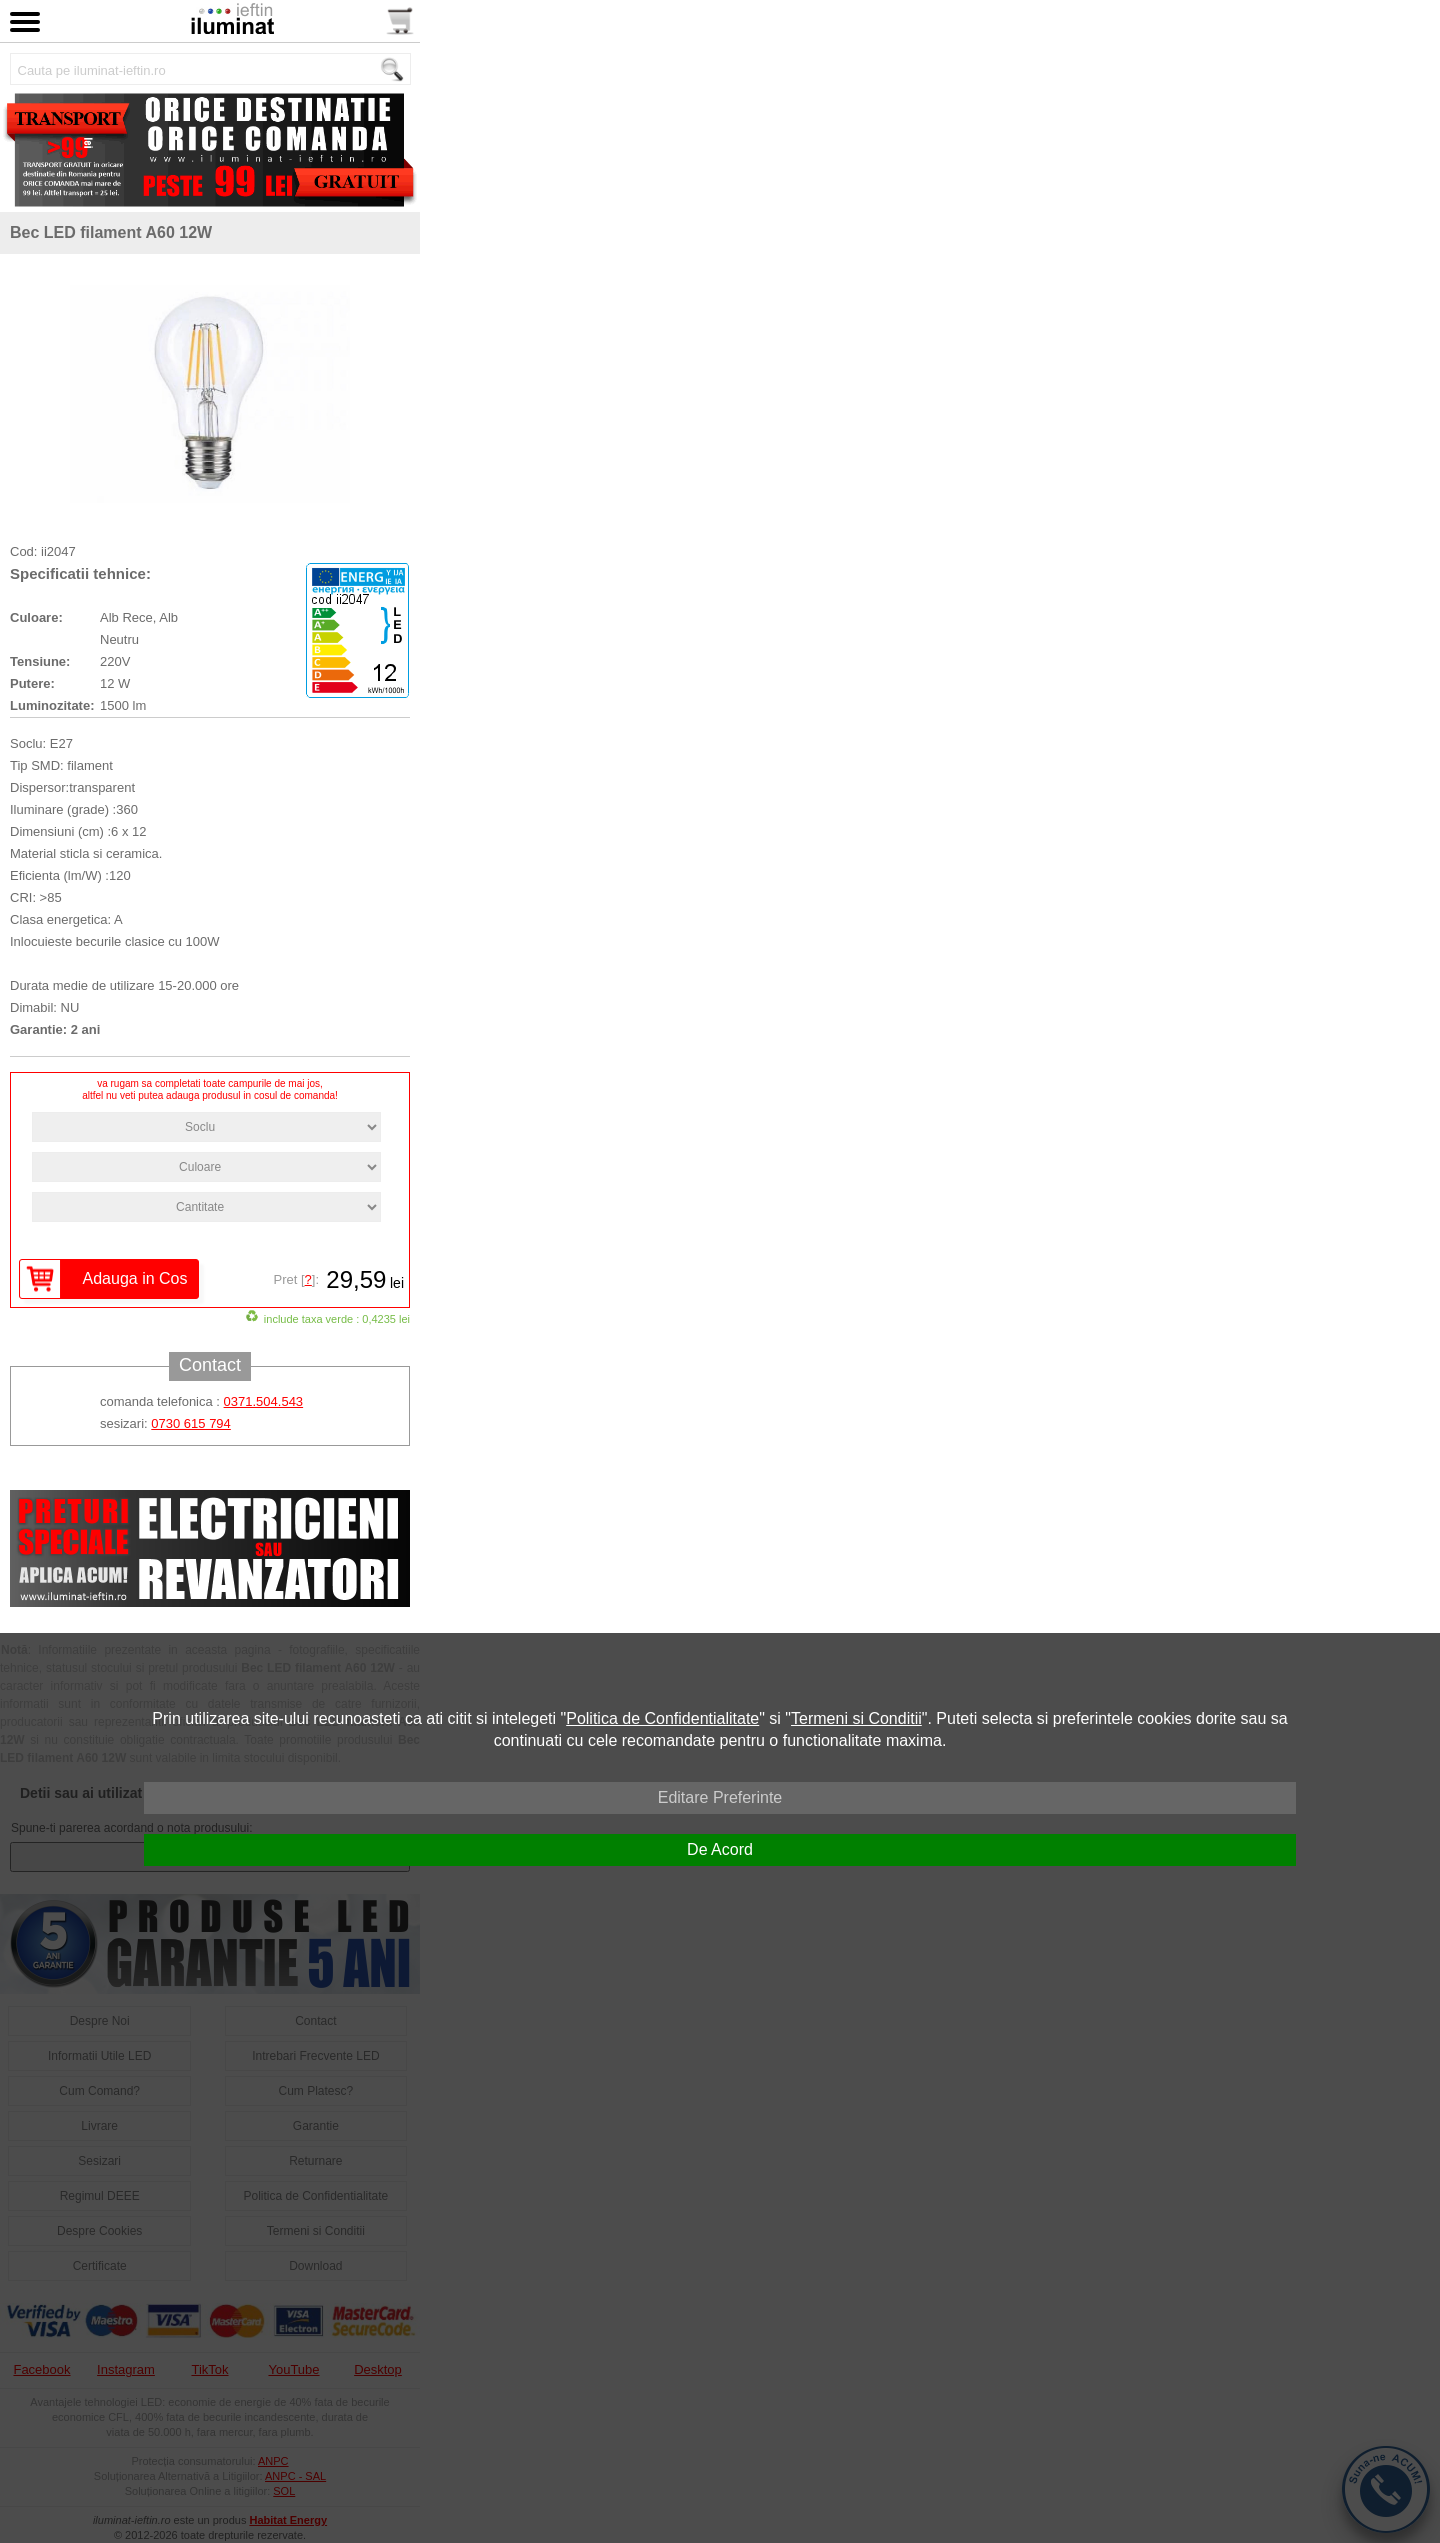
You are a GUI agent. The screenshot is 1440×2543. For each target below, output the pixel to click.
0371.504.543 (264, 1401)
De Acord (720, 1849)
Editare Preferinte (720, 1797)
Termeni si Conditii (856, 1718)
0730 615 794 (191, 1423)
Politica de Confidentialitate (662, 1718)
